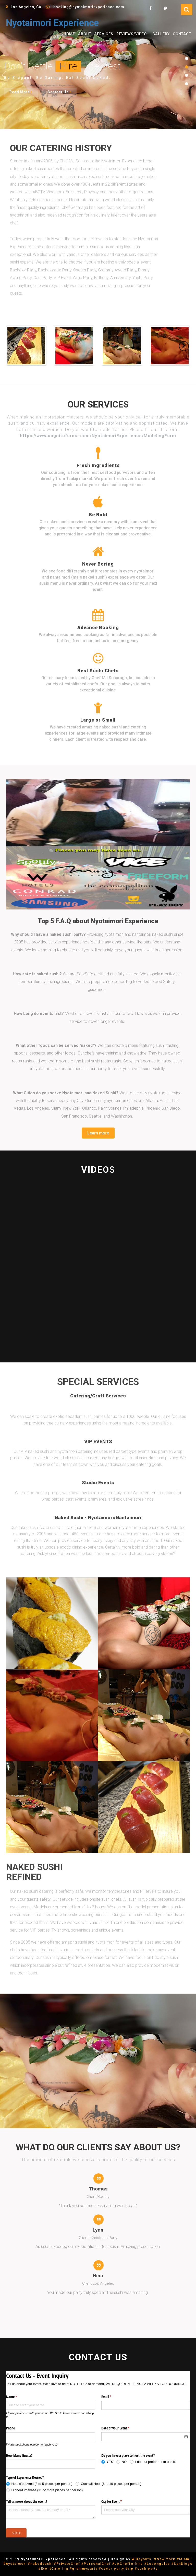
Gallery (161, 34)
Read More (21, 92)
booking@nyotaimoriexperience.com (88, 7)
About (84, 34)
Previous (4, 75)
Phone (10, 2428)
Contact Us (61, 92)
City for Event (117, 2501)
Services (103, 34)
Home (69, 34)
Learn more (98, 1133)
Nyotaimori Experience (52, 23)
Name (17, 2396)
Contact (182, 34)
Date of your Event (121, 2428)
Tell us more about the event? (26, 2501)
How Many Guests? (19, 2455)
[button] (13, 347)
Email (112, 2396)
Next (191, 75)
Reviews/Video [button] (132, 34)
